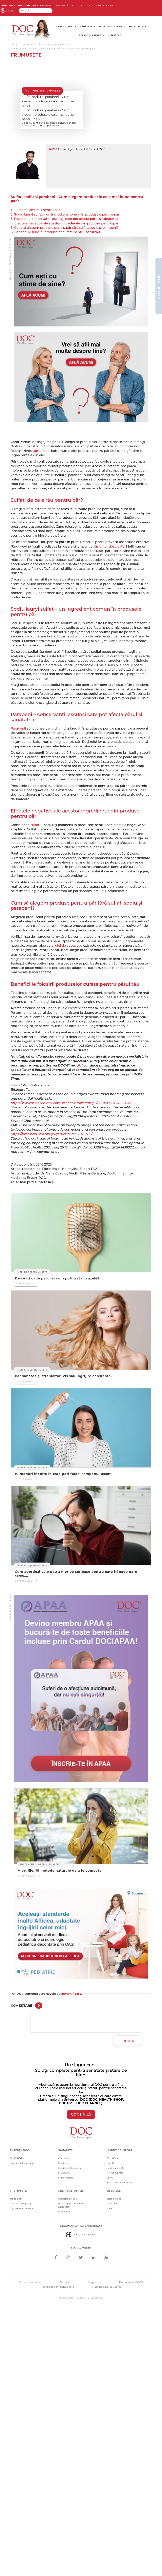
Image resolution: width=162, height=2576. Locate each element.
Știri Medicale (65, 2177)
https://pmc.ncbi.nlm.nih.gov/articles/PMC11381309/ (51, 1133)
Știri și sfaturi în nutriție (119, 2181)
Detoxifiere (113, 2157)
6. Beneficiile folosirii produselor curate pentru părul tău (55, 231)
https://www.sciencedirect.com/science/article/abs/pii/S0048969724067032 (71, 1102)
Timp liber (112, 2203)
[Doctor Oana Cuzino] (31, 30)
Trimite (127, 2040)
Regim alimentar (116, 2167)
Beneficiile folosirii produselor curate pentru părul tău (75, 983)
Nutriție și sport (112, 26)
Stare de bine (114, 2198)
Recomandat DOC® (131, 2281)
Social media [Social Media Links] (81, 2247)
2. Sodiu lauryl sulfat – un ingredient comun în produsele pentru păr (65, 214)
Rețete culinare (115, 2172)
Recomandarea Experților (81, 2225)
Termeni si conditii (30, 2281)
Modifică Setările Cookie (106, 2286)
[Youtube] (106, 2257)
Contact (64, 2281)
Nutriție (111, 2162)
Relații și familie (92, 35)
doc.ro (15, 44)
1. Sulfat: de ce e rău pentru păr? (36, 209)
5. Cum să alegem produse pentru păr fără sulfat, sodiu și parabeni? (65, 227)
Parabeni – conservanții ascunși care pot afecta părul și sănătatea (76, 716)
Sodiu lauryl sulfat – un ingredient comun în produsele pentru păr (76, 610)
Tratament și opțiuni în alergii (41, 1863)
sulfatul (36, 824)
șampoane (41, 450)
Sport (110, 2177)
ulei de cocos (65, 945)
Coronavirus (64, 2157)
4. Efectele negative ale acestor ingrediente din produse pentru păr (64, 223)
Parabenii (18, 728)
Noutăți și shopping (21, 2203)
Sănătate (87, 26)
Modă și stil (16, 2198)
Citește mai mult (26, 1283)
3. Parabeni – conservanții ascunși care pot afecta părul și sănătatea (64, 218)
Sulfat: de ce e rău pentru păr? (47, 499)
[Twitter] (81, 2257)
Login (10, 11)
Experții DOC (66, 26)
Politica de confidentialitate (57, 2286)
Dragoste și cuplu (67, 2198)
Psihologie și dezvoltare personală (71, 2205)
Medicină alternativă (69, 2167)
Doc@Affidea (17, 2157)
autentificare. (71, 1993)
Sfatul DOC (64, 2172)
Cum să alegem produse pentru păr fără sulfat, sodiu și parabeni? (76, 904)
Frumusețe (137, 26)
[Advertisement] (81, 281)
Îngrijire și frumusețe (53, 44)
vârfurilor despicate (108, 546)
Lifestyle (116, 35)
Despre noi (94, 2281)
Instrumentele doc (101, 5)
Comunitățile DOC (69, 5)
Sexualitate (64, 2211)
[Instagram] (68, 2257)
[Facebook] (55, 2257)
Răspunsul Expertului (21, 2162)
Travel (110, 2207)
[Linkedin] (93, 2257)
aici (80, 1065)
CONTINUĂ (81, 2114)
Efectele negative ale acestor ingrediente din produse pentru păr (75, 812)
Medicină (63, 2162)
